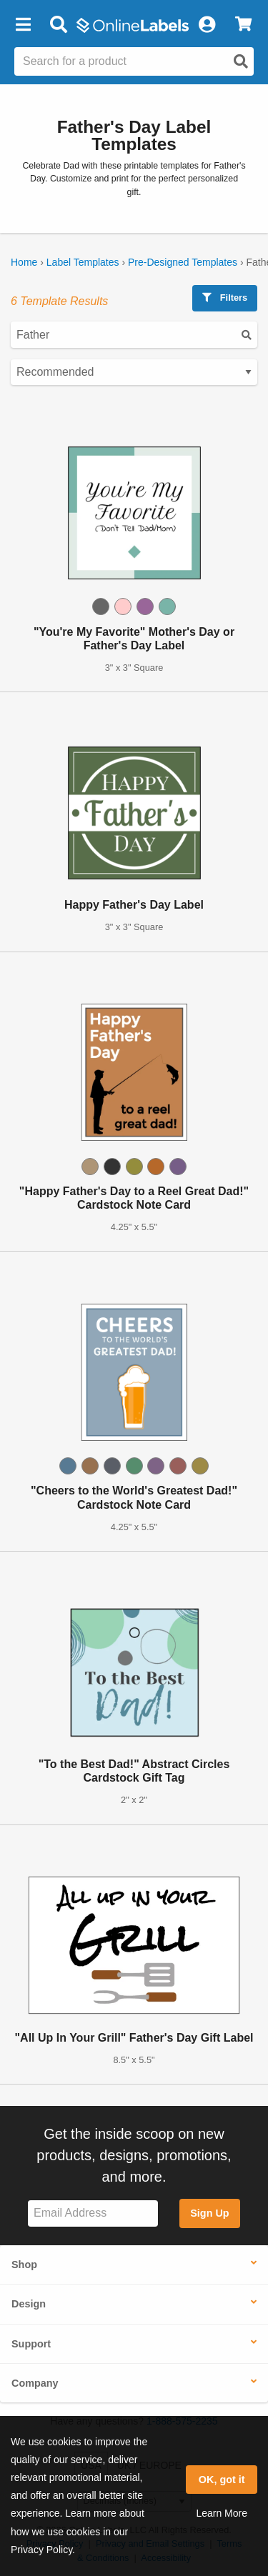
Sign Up (209, 2213)
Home (24, 262)
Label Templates (82, 262)
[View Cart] (243, 25)
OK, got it (222, 2479)
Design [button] (28, 2304)
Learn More (221, 2513)
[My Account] (206, 25)
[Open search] (241, 61)
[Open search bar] (58, 25)
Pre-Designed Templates (182, 262)
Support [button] (31, 2344)
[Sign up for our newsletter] (93, 2213)
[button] (23, 25)
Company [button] (35, 2383)
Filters (224, 297)
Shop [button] (24, 2264)
